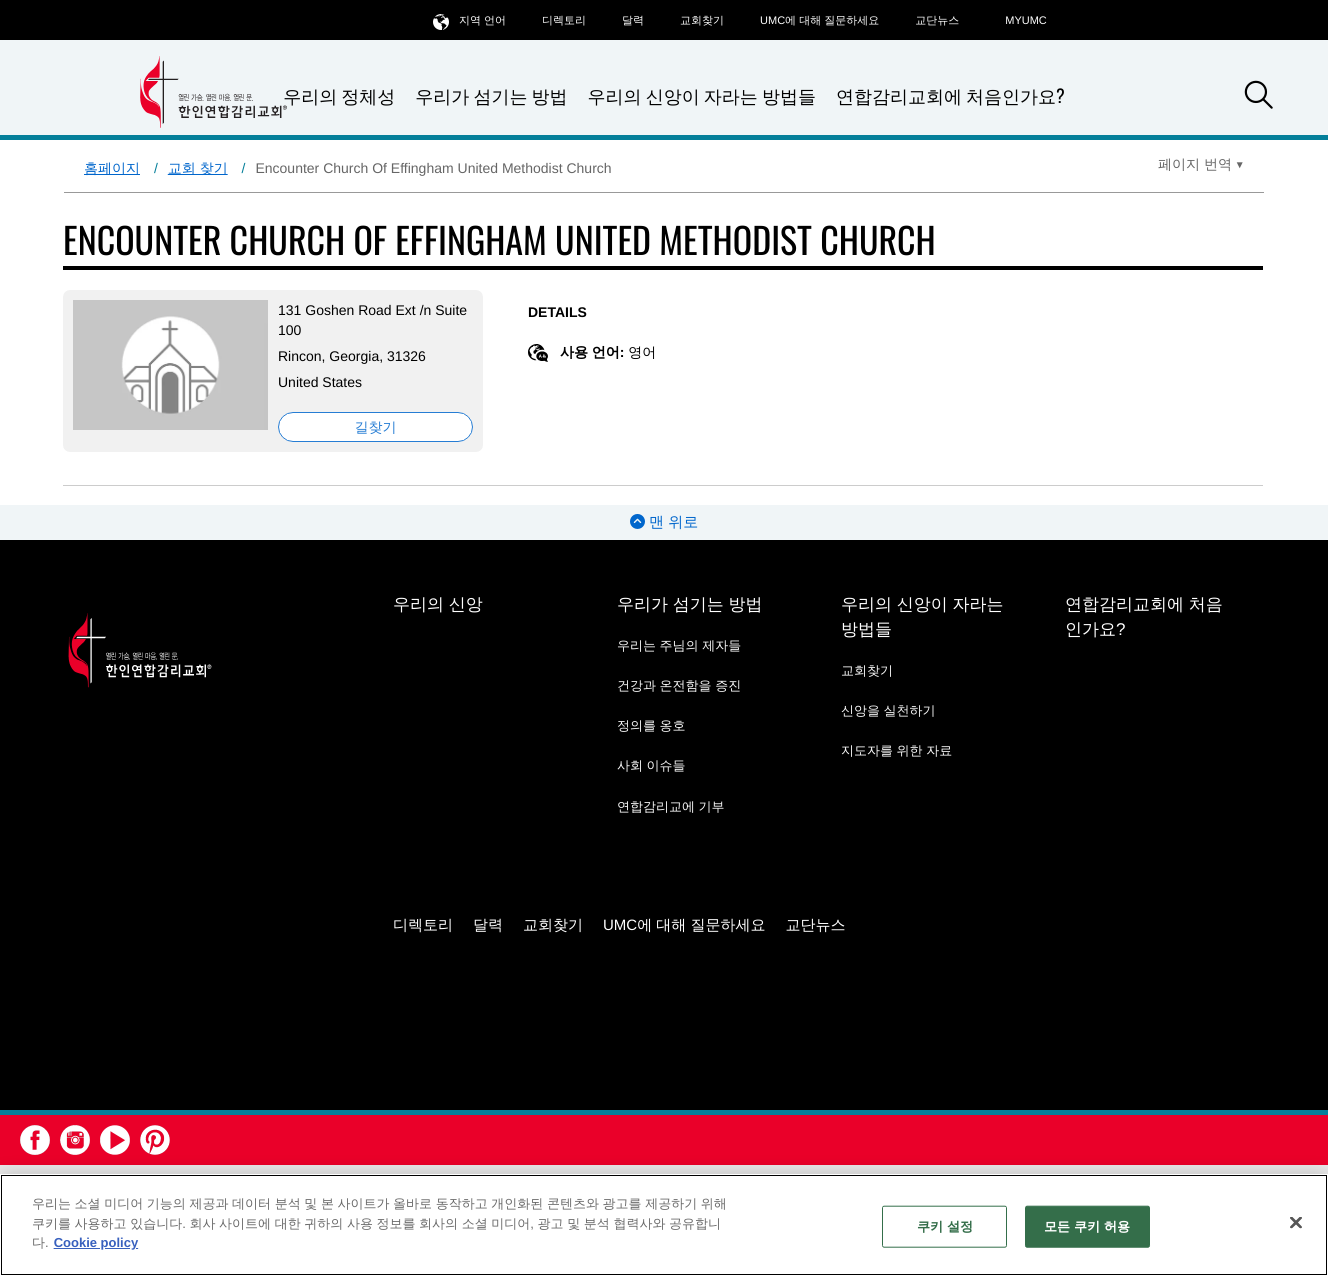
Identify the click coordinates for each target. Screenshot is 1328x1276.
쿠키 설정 (945, 1226)
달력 (633, 21)
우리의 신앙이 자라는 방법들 (702, 96)
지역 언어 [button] (469, 20)
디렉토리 (564, 21)
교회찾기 (702, 21)
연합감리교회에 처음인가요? (950, 96)
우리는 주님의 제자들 (679, 645)
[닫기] (1296, 1223)
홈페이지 (112, 168)
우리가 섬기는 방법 (491, 96)
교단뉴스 (937, 21)
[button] (1259, 98)
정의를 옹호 (651, 725)
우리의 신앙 (438, 604)
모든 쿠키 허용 (1087, 1226)
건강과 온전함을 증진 (679, 685)
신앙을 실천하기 (888, 710)
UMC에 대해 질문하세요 (819, 21)
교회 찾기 (198, 168)
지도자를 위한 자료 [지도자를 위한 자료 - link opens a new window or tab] (896, 750)
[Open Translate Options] (1201, 164)
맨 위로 (664, 522)
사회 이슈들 (651, 765)
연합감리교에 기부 (671, 806)
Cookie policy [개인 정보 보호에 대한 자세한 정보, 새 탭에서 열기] (96, 1242)
